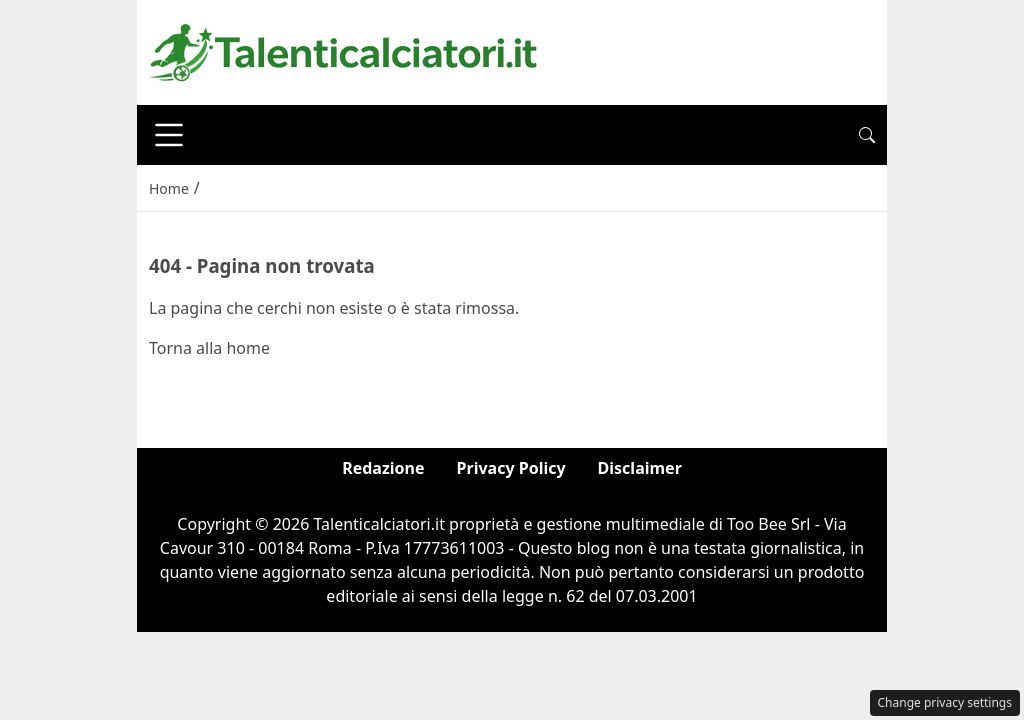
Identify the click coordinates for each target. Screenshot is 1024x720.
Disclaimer (640, 468)
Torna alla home (209, 348)
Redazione (383, 468)
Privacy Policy (511, 468)
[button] (867, 135)
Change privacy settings (945, 702)
